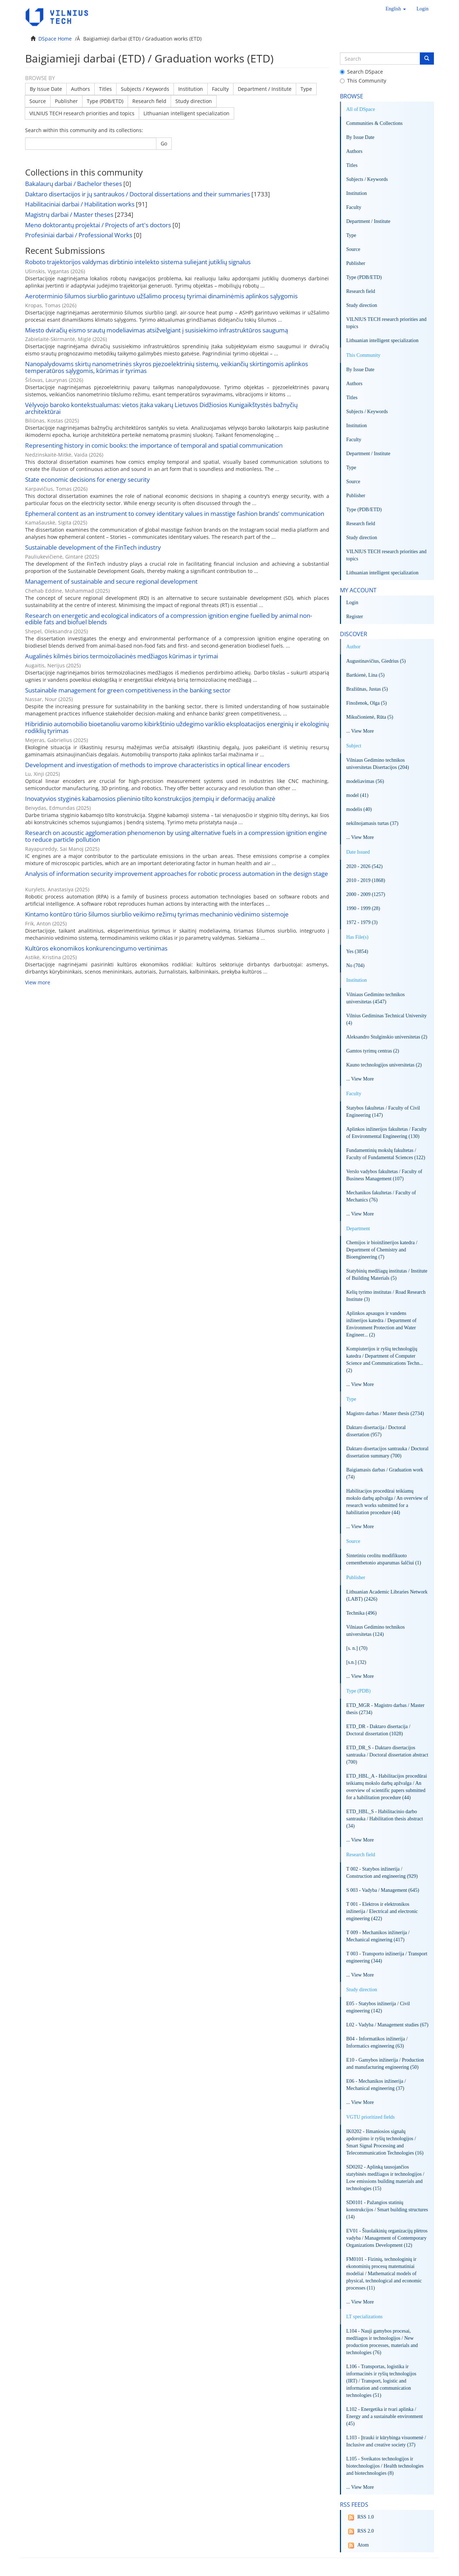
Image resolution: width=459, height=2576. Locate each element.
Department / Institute (265, 88)
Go (164, 143)
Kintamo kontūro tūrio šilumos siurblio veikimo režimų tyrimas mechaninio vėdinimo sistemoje (157, 914)
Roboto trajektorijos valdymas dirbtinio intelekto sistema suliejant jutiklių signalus (138, 262)
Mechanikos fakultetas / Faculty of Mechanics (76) (381, 1196)
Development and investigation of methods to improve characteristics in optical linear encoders (157, 765)
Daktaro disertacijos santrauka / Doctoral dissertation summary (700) (387, 1452)
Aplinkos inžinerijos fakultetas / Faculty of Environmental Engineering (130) (386, 1132)
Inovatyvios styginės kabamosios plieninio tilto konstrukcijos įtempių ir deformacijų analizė (150, 798)
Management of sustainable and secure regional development (111, 581)
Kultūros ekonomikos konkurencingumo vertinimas (96, 948)
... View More (360, 731)
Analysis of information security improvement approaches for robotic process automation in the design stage (176, 873)
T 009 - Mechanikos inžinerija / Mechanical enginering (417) (378, 1936)
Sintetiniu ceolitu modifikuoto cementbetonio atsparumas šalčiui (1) (383, 1559)
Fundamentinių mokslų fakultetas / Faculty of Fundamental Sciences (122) (385, 1154)
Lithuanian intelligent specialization (186, 113)
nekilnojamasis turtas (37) (372, 823)
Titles (105, 88)
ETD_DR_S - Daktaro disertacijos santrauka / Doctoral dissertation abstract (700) (387, 1755)
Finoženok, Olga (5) (366, 703)
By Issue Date (46, 88)
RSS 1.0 (360, 2517)
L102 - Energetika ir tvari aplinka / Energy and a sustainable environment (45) (384, 2416)
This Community (363, 80)
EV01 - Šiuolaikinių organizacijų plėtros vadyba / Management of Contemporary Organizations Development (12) (387, 2238)
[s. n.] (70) (357, 1648)
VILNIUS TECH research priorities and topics (81, 113)
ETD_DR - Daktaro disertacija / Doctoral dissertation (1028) (378, 1730)
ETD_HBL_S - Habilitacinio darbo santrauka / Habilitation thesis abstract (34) (384, 1819)
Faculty (220, 88)
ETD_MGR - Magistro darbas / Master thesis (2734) (385, 1709)
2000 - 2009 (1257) (365, 894)
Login (352, 602)
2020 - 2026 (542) (364, 866)
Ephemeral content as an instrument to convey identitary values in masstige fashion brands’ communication (174, 513)
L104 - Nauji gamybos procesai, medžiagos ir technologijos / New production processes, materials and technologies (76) (382, 2341)
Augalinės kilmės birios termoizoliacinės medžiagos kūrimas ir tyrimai (121, 656)
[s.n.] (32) (356, 1662)
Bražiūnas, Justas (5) (367, 689)
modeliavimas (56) (365, 781)
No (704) (355, 965)
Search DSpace (361, 71)
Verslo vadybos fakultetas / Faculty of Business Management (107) (384, 1175)
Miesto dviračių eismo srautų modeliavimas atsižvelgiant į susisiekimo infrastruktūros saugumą (156, 330)
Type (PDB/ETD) (105, 101)
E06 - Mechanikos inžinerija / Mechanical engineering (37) (376, 2084)
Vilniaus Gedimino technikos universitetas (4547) (375, 998)
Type (306, 88)
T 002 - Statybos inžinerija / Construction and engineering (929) (382, 1872)
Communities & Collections (374, 123)
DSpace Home (55, 38)
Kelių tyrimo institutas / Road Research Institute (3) (386, 1295)
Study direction (193, 101)
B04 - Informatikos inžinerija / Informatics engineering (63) (377, 2042)
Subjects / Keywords (145, 88)
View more (37, 982)
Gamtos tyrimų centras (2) (372, 1051)
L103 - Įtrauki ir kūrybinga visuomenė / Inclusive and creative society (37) (386, 2441)
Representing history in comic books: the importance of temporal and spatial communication (154, 445)
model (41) (357, 795)
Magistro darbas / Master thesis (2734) (385, 1413)
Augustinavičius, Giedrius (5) (376, 661)
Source (37, 101)
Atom (357, 2545)
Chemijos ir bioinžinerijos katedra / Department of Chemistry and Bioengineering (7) (381, 1250)
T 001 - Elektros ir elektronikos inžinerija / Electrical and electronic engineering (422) (382, 1911)
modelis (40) (359, 809)
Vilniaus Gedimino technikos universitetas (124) (375, 1630)
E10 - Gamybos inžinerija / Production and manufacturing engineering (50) (385, 2063)
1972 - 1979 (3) (362, 922)
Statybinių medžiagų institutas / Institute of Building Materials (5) (386, 1274)
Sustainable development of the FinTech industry (93, 547)
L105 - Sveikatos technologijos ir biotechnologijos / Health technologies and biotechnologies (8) (385, 2466)
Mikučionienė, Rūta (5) (369, 717)
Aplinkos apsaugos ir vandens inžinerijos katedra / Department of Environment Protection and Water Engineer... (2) (381, 1324)
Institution (190, 88)
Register (354, 616)
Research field (149, 101)
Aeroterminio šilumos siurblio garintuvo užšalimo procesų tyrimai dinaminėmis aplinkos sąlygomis (161, 296)
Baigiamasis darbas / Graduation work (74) (384, 1473)
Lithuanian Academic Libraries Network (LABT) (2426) (387, 1595)
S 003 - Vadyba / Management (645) (382, 1890)
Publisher (66, 101)
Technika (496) (361, 1613)
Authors (80, 88)
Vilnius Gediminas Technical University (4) (386, 1019)
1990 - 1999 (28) (363, 908)
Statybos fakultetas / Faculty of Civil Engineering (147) (383, 1111)
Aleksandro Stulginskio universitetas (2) (386, 1037)
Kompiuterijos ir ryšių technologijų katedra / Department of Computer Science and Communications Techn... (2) (384, 1359)
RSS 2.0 (360, 2531)
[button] (395, 9)
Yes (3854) (357, 951)
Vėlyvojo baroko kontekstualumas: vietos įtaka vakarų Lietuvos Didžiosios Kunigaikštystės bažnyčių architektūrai (161, 408)
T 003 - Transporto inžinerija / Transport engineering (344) (386, 1957)
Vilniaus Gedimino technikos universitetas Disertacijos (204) (377, 763)
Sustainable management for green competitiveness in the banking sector (128, 690)
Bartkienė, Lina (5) (365, 675)
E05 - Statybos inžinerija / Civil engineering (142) (378, 2007)
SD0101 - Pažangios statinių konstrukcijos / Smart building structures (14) (387, 2210)
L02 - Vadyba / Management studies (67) (387, 2024)
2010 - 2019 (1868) (365, 880)
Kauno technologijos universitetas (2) (384, 1065)
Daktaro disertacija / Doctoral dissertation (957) (376, 1431)
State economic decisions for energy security (87, 479)
